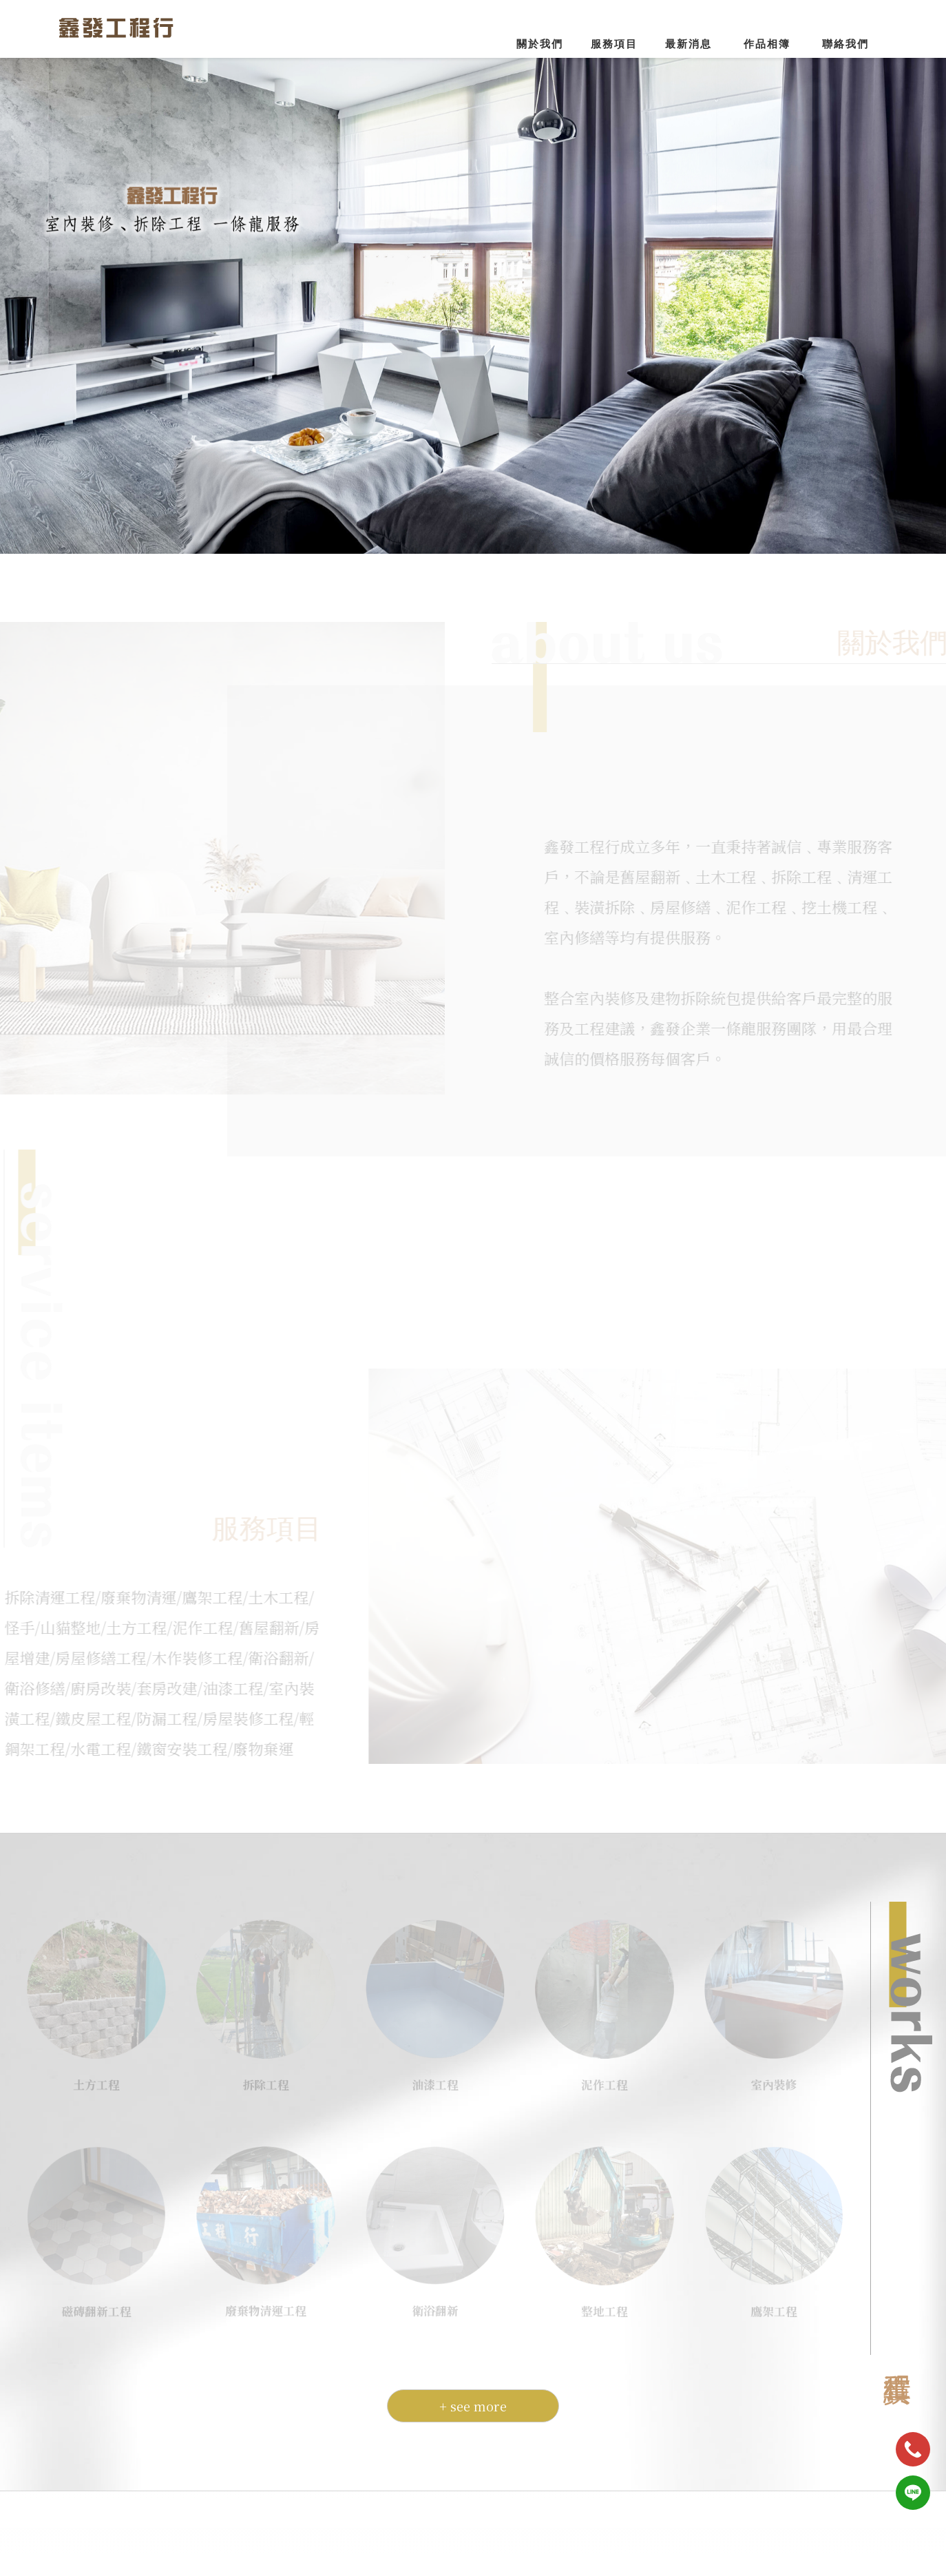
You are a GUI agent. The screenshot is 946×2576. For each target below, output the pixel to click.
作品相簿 (767, 44)
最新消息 (688, 44)
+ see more (473, 2395)
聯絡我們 (845, 44)
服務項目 (614, 44)
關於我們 (539, 44)
